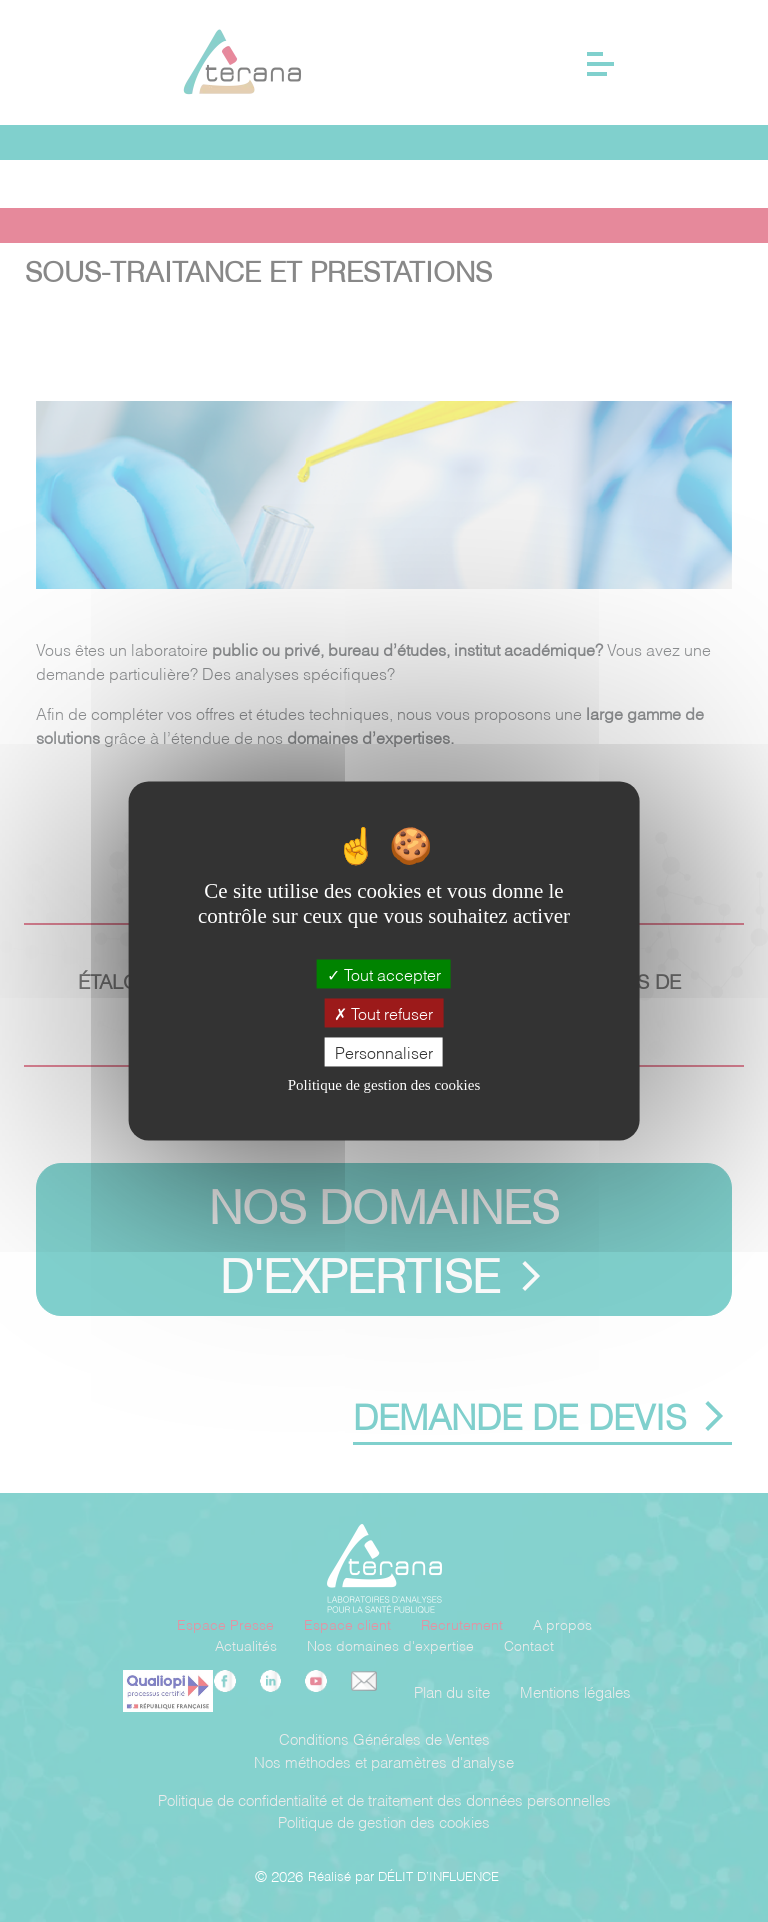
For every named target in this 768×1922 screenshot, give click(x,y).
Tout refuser (383, 1012)
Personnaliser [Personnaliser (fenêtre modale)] (384, 1051)
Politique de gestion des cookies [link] (384, 1086)
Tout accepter (384, 973)
